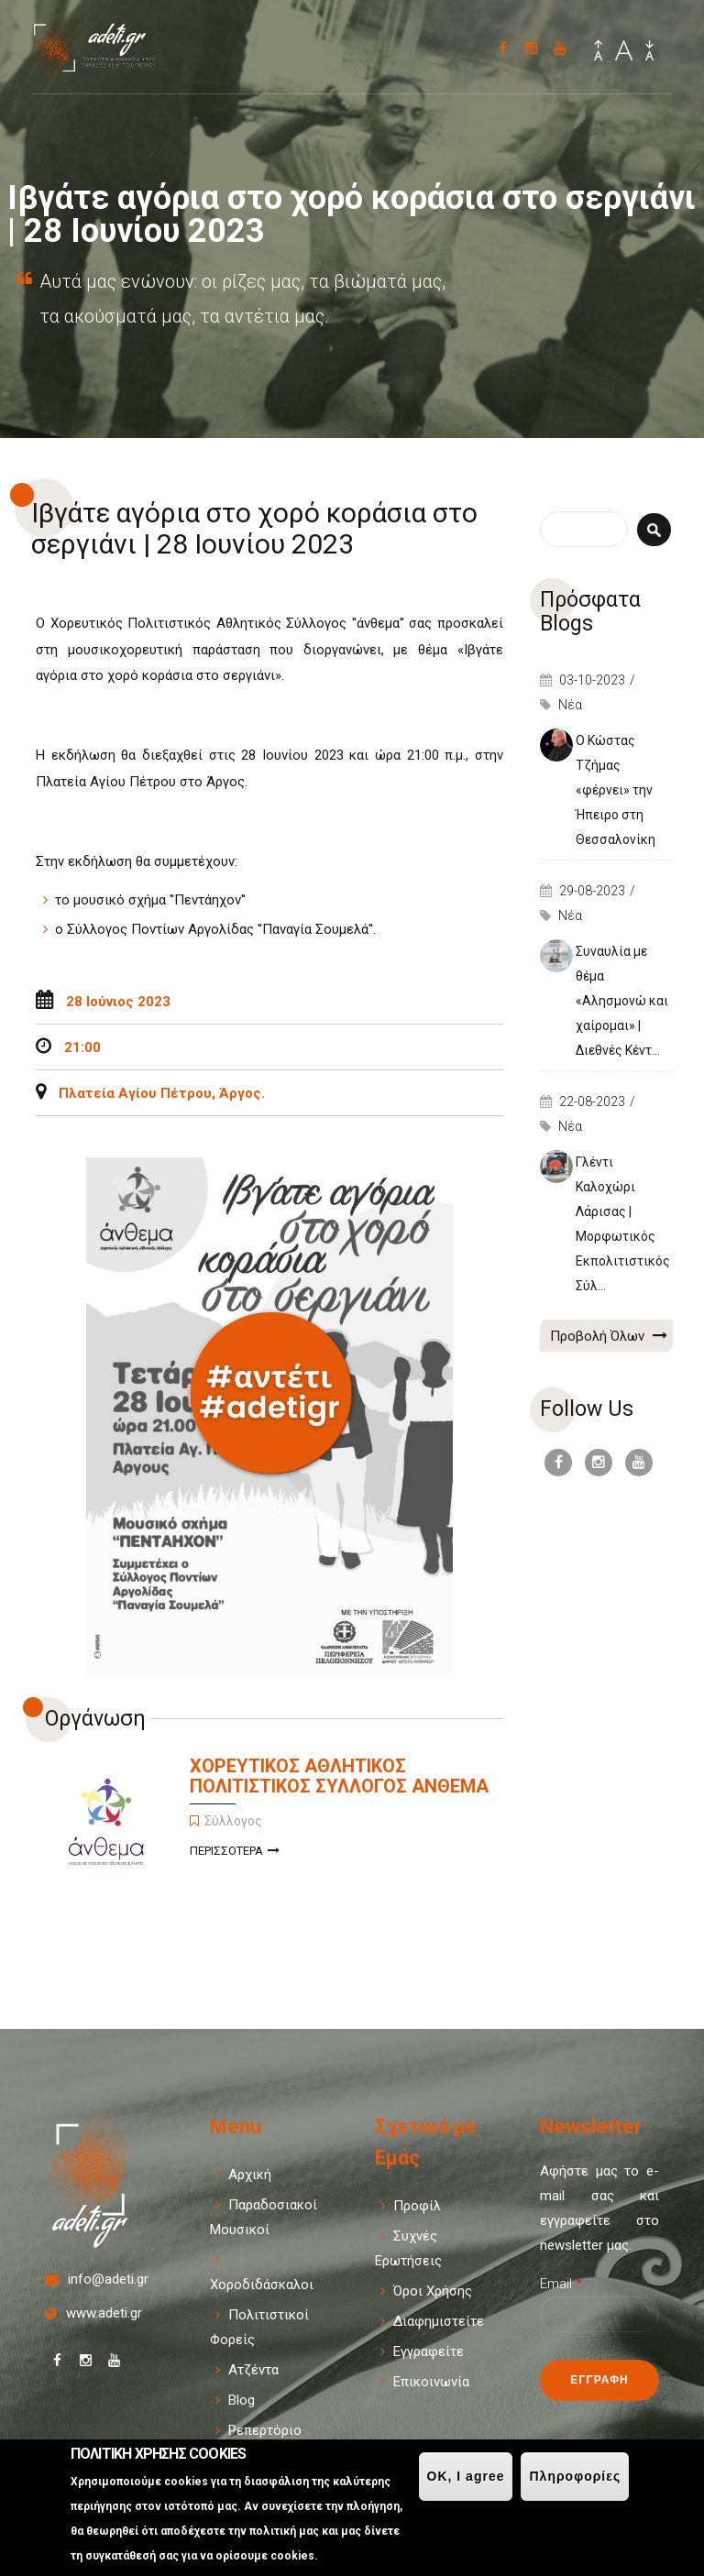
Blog (241, 2400)
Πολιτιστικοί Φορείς (259, 2327)
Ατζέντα (253, 2370)
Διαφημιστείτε (438, 2321)
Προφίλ (417, 2206)
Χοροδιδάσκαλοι (262, 2284)
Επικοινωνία (431, 2381)
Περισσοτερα (235, 1852)
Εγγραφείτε (428, 2351)
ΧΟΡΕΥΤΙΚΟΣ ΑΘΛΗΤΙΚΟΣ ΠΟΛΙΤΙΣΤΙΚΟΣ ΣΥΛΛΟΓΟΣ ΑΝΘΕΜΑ (339, 1776)
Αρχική (249, 2174)
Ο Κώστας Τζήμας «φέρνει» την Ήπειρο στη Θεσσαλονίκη (615, 790)
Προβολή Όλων (608, 1335)
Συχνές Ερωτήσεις (408, 2248)
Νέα (570, 704)
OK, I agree (466, 2476)
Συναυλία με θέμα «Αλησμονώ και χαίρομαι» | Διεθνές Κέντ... (622, 1001)
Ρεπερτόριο (265, 2430)
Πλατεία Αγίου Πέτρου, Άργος (160, 1093)
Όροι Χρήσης (432, 2291)
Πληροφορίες (575, 2476)
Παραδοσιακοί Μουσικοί (263, 2217)
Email (561, 2283)
